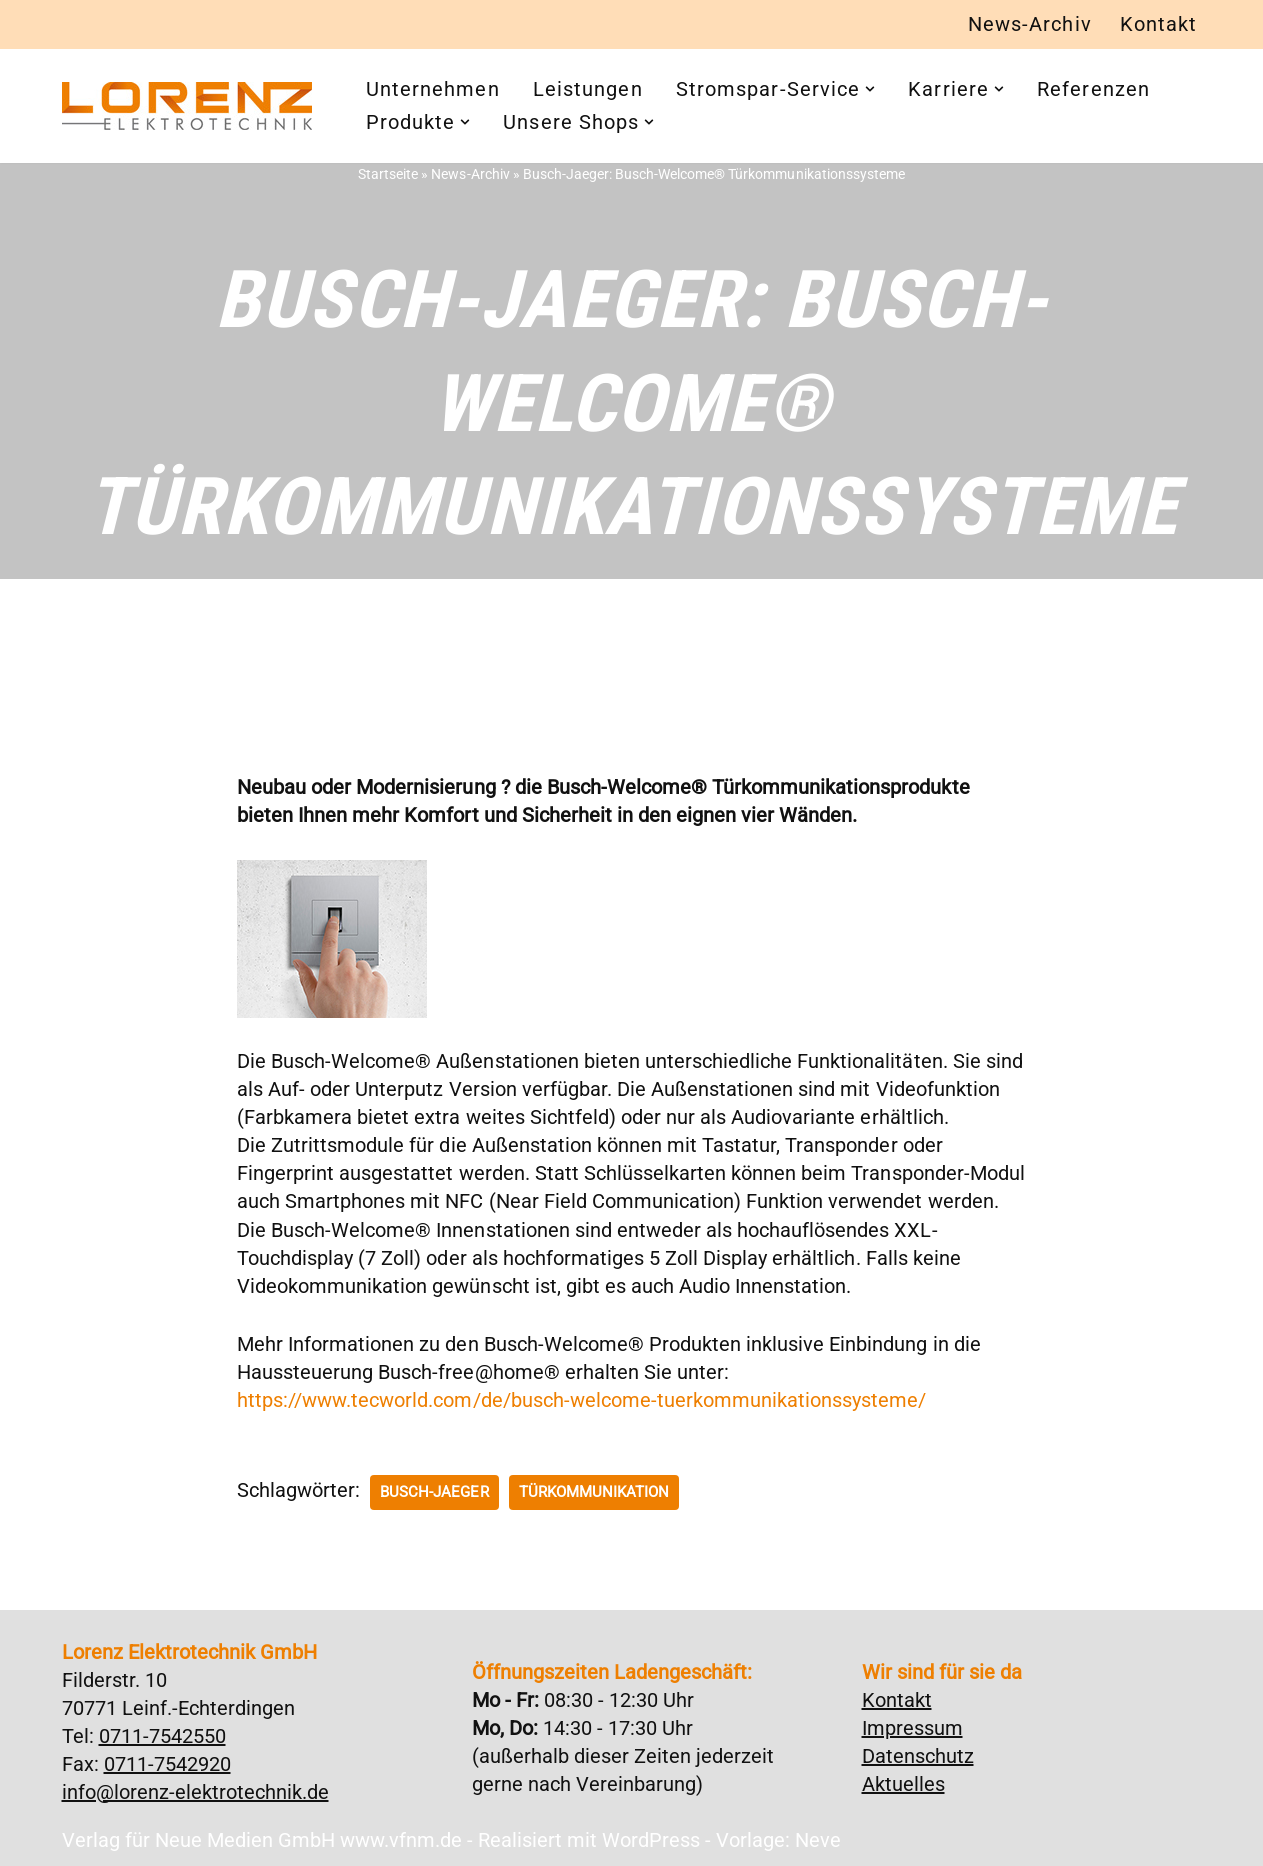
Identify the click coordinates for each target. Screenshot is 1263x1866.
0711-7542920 (167, 1764)
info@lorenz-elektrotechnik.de (195, 1792)
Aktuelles (903, 1784)
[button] (870, 90)
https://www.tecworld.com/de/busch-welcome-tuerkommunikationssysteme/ (581, 1401)
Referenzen (1093, 90)
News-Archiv (1030, 25)
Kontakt (1159, 25)
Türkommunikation (593, 1492)
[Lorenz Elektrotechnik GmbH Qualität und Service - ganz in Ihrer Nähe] (187, 106)
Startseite (389, 174)
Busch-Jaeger (434, 1492)
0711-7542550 (162, 1736)
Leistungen (588, 90)
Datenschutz (918, 1756)
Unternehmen (433, 90)
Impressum (912, 1728)
